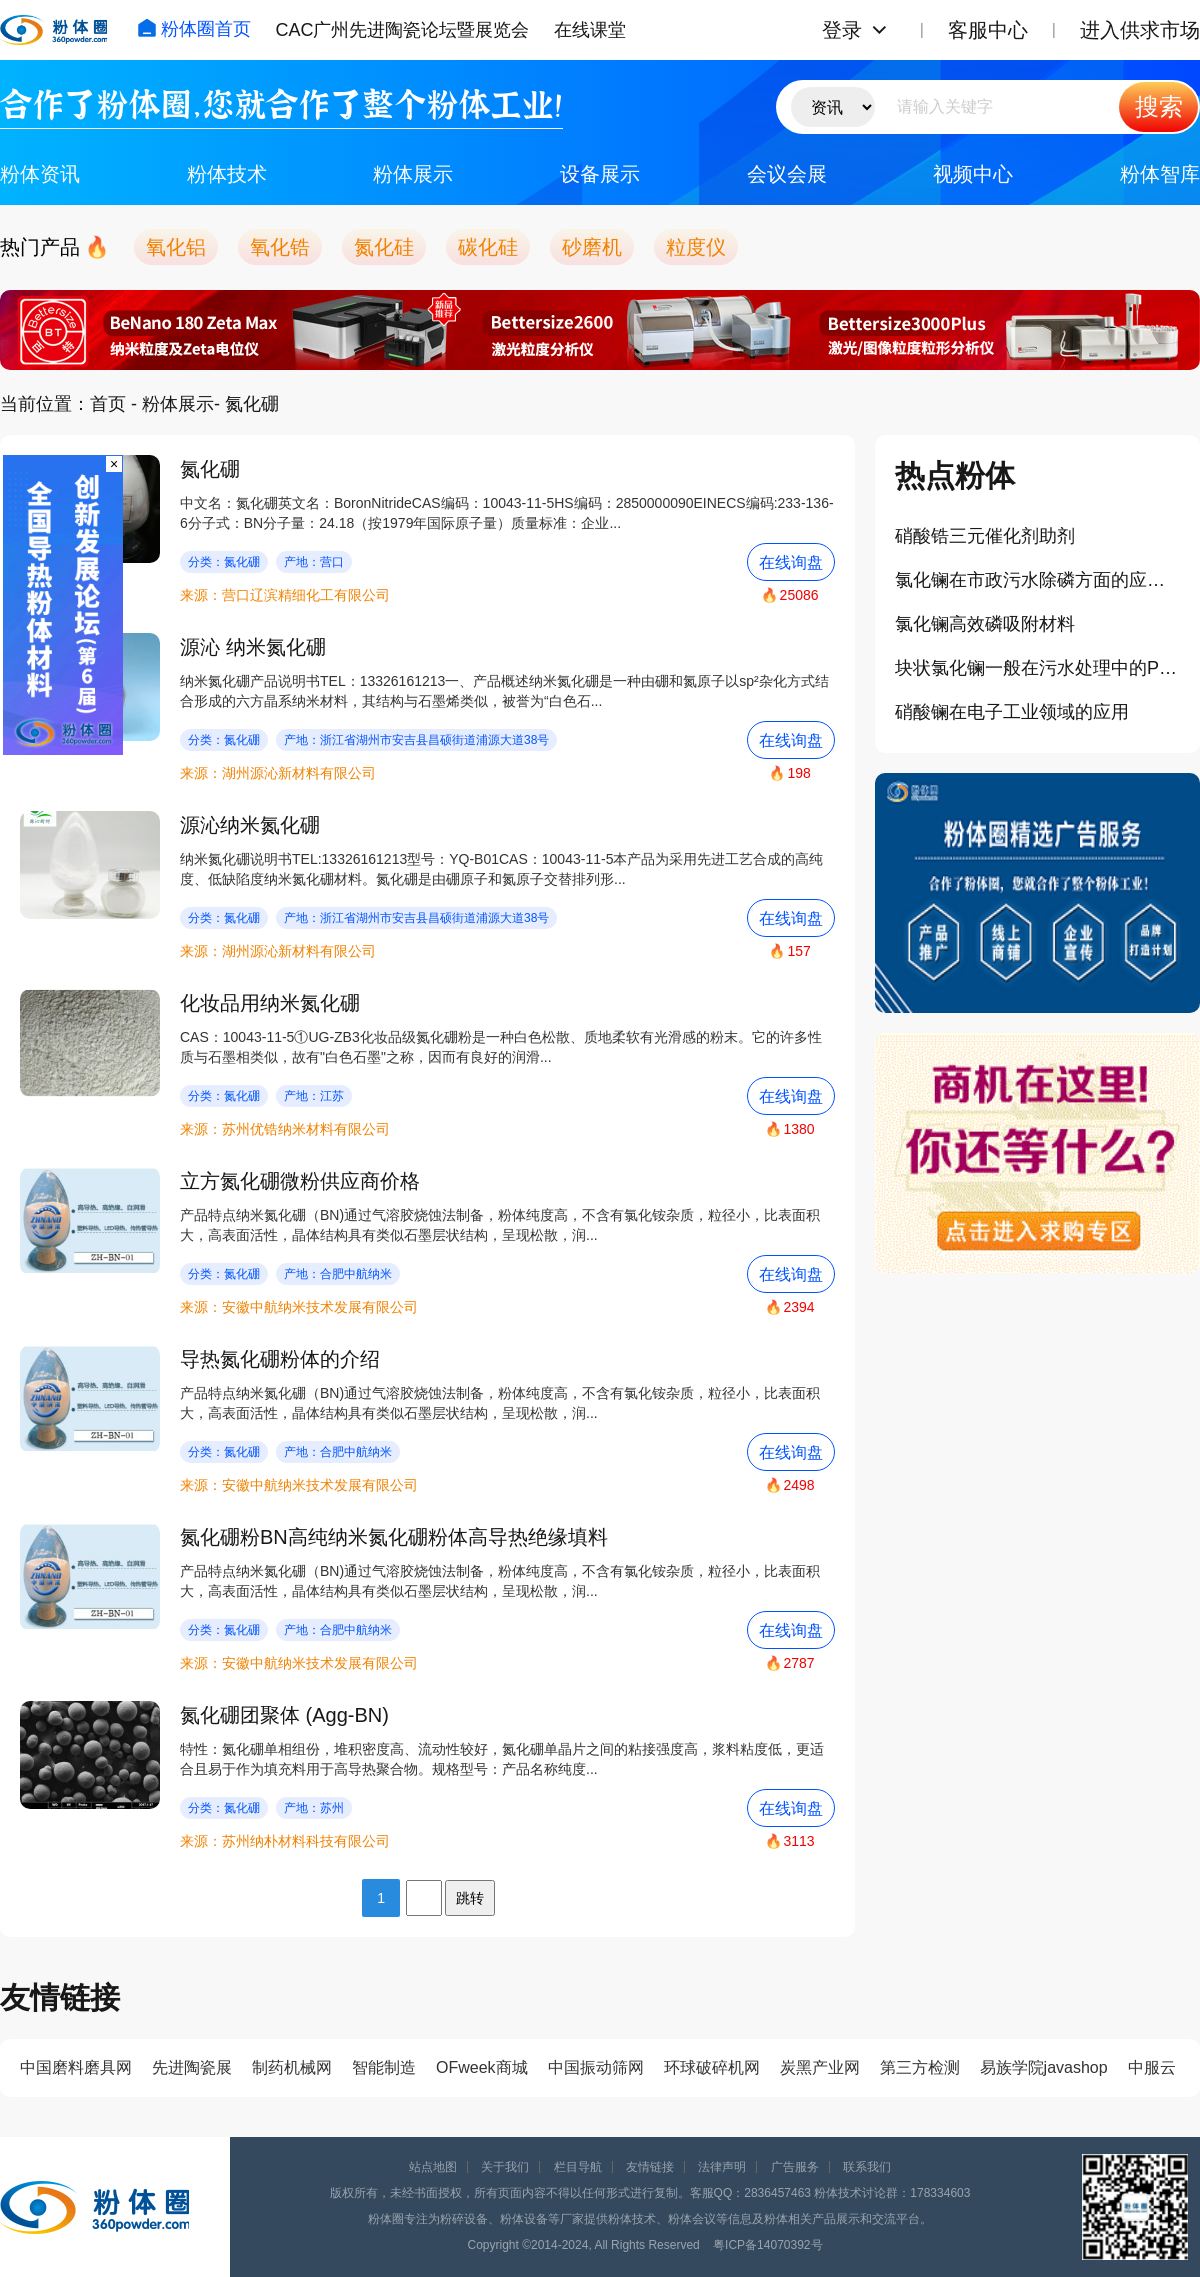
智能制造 (384, 2067)
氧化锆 (280, 247)
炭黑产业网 (820, 2067)
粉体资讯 (40, 174)
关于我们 (505, 2167)
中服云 (1152, 2067)
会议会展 (787, 174)
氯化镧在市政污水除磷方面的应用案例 (1037, 580)
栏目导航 (578, 2167)
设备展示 (600, 174)
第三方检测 (920, 2067)
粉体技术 (227, 174)
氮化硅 (384, 247)
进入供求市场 (1140, 30)
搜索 (1159, 106)
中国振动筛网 (596, 2067)
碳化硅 (488, 247)
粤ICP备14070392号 (767, 2245)
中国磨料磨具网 (76, 2067)
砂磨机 (592, 247)
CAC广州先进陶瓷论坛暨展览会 (402, 30)
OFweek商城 (482, 2067)
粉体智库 (1160, 174)
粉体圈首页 (194, 29)
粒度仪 (696, 247)
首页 (108, 404)
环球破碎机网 (712, 2067)
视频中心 (973, 174)
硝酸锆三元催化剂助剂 (985, 536)
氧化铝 (176, 247)
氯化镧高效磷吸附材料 (985, 624)
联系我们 (867, 2167)
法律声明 (722, 2167)
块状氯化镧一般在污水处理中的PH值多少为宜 (1037, 668)
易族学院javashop (1044, 2067)
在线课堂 (590, 30)
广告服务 (795, 2167)
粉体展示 (413, 174)
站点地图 (433, 2167)
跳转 (470, 1898)
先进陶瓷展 (192, 2067)
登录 (842, 30)
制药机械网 (292, 2067)
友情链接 (650, 2167)
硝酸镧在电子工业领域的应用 (1012, 712)
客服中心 (988, 30)
